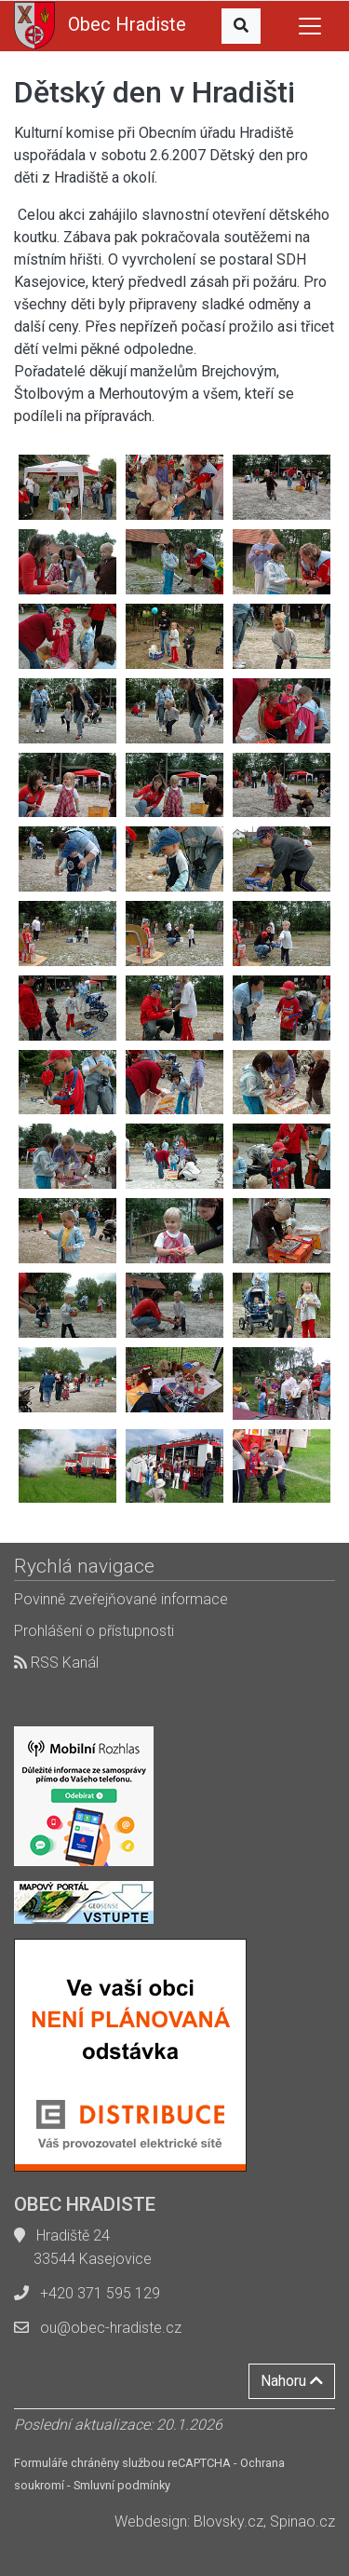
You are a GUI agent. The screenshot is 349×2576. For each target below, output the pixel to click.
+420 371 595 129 (100, 2293)
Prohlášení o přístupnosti (94, 1631)
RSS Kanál (56, 1662)
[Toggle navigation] (310, 26)
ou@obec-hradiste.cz (110, 2328)
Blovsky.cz (228, 2521)
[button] (241, 26)
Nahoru (292, 2381)
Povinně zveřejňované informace (121, 1599)
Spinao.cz (302, 2521)
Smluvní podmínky (122, 2485)
